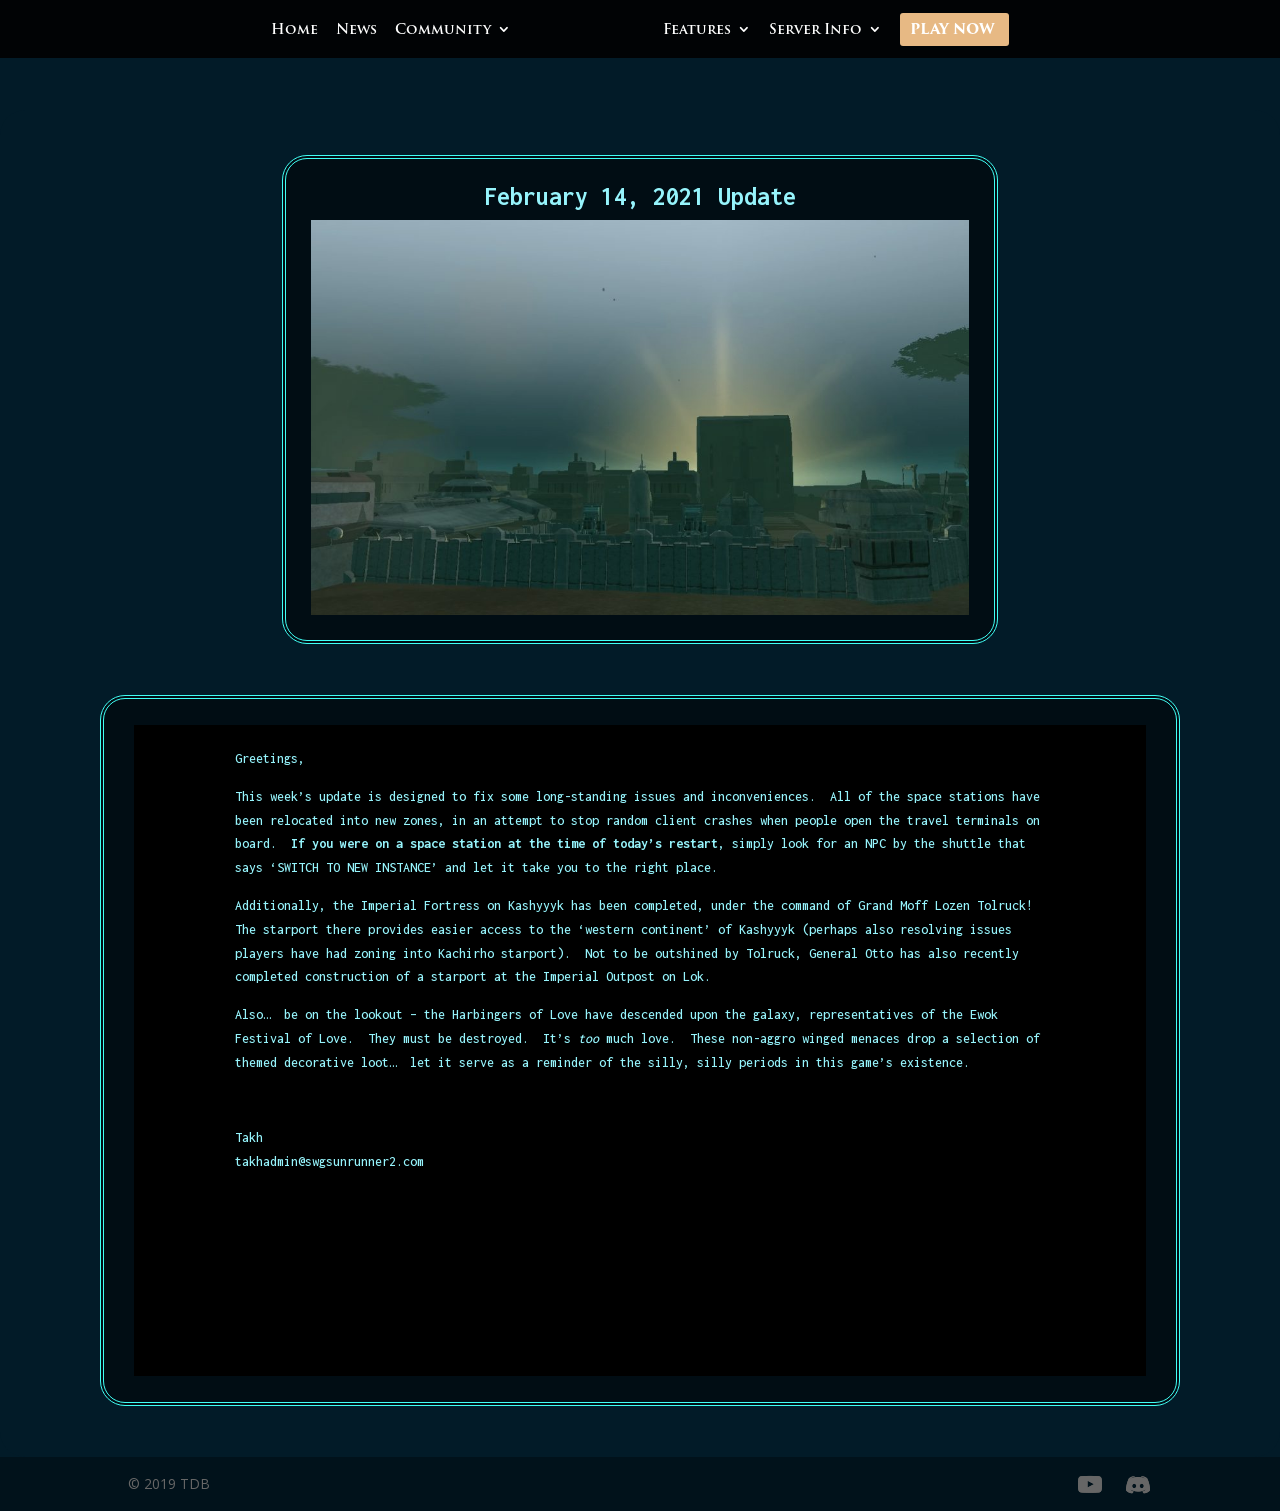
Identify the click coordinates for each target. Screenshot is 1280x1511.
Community (443, 31)
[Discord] (1138, 1485)
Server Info (815, 31)
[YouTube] (1090, 1485)
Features (697, 31)
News (356, 31)
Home (294, 31)
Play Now (952, 31)
